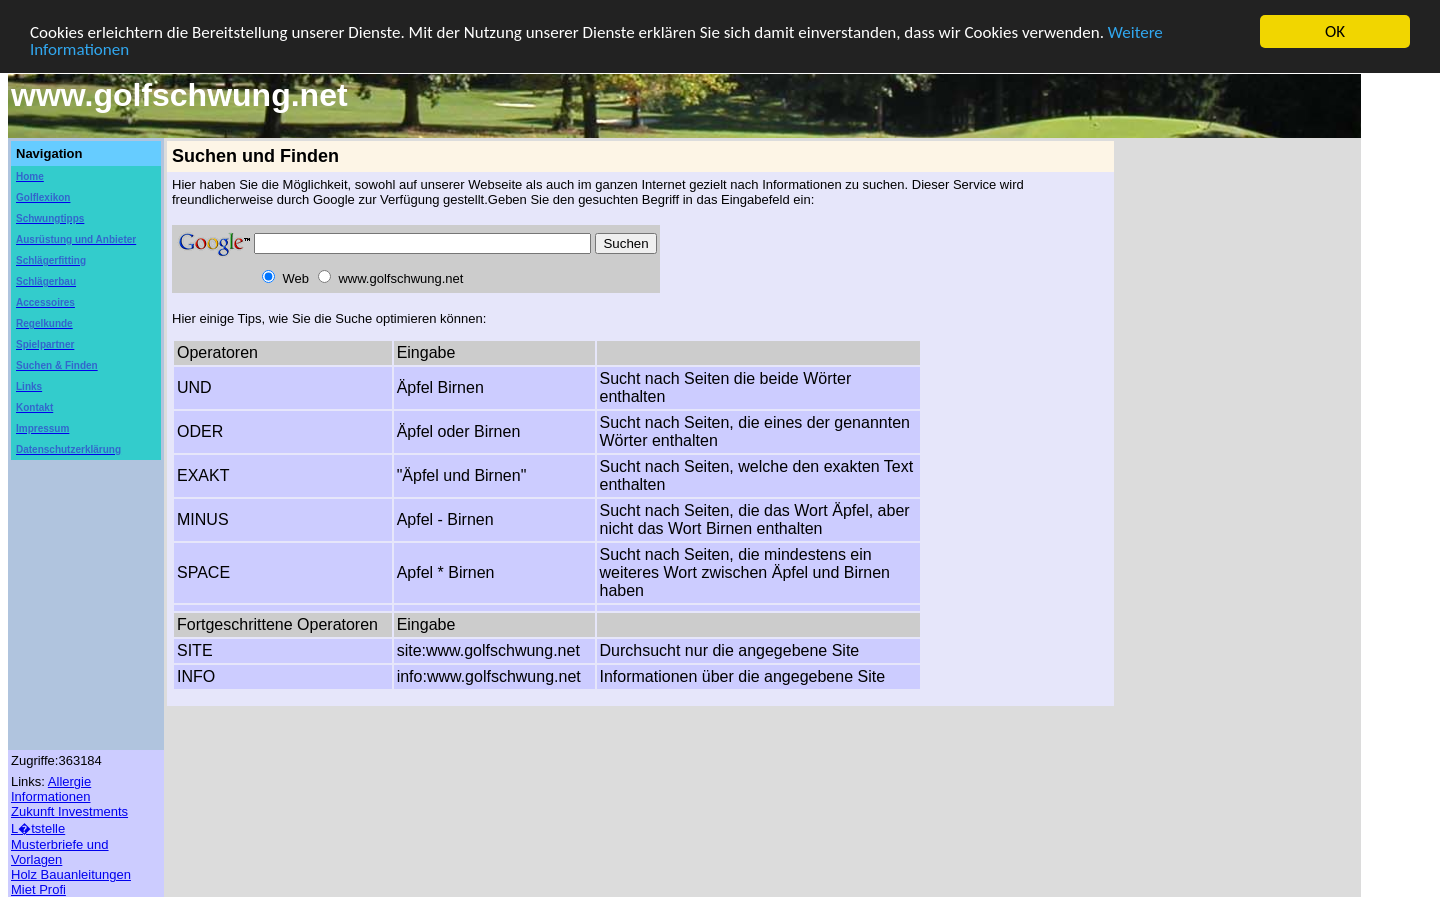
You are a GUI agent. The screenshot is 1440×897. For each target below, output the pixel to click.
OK (1335, 31)
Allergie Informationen (51, 789)
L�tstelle (38, 828)
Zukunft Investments (69, 811)
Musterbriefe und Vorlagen (60, 852)
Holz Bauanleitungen (71, 874)
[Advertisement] (1230, 441)
